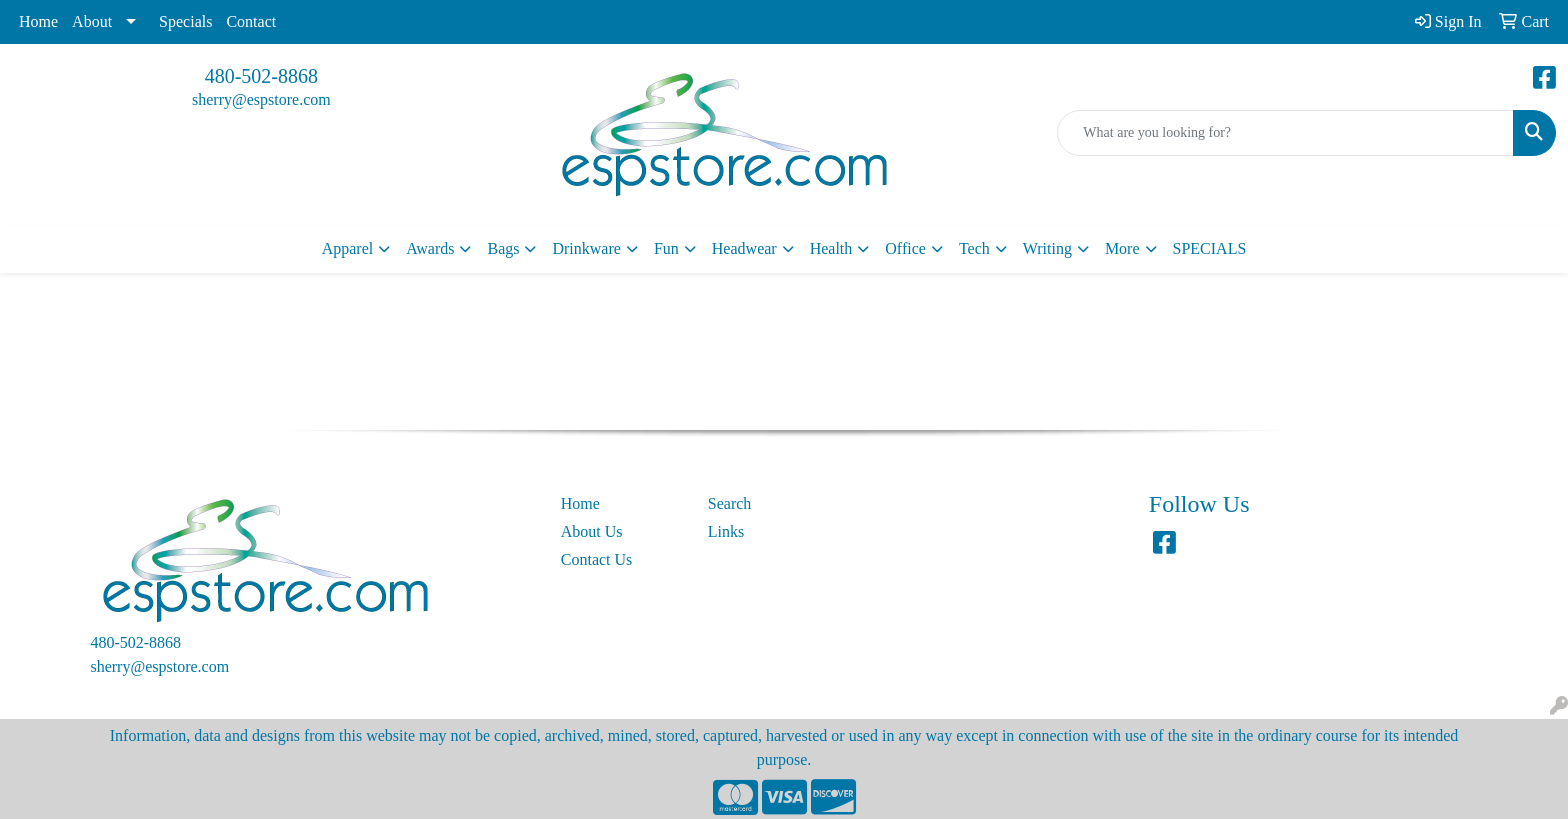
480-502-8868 (261, 76)
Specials (185, 21)
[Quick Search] (1285, 133)
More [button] (1122, 248)
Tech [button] (974, 248)
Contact (251, 21)
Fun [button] (666, 248)
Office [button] (905, 248)
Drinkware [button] (586, 248)
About (92, 21)
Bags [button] (503, 248)
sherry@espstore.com (261, 99)
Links (726, 531)
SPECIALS (1210, 248)
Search (730, 503)
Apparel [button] (348, 248)
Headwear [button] (744, 248)
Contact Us (597, 559)
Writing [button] (1047, 248)
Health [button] (831, 248)
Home (38, 21)
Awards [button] (430, 248)
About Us (592, 531)
